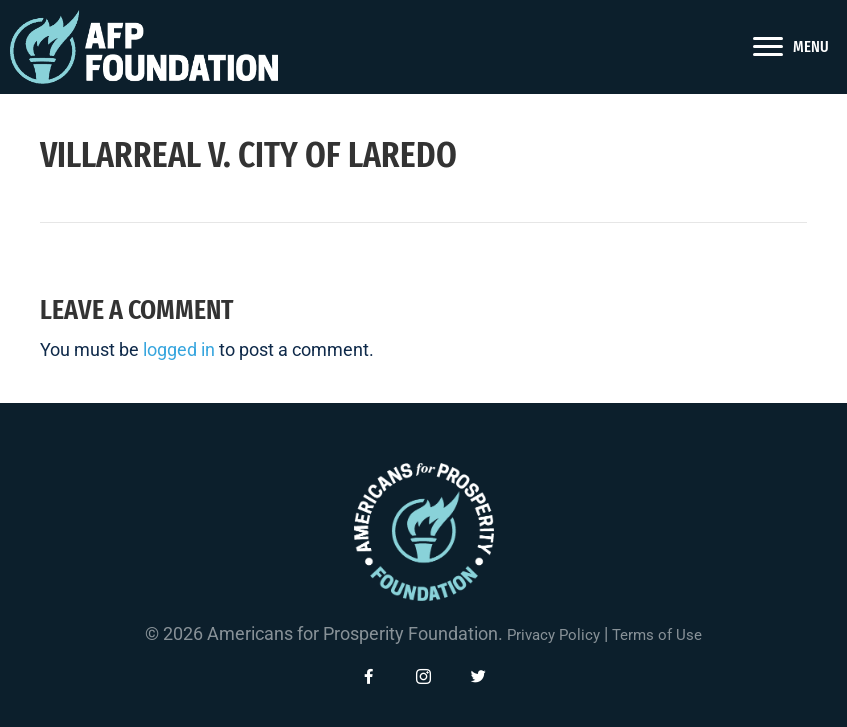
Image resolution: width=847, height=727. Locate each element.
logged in (179, 349)
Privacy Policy (553, 635)
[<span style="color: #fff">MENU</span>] (791, 47)
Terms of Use (657, 635)
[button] (369, 677)
